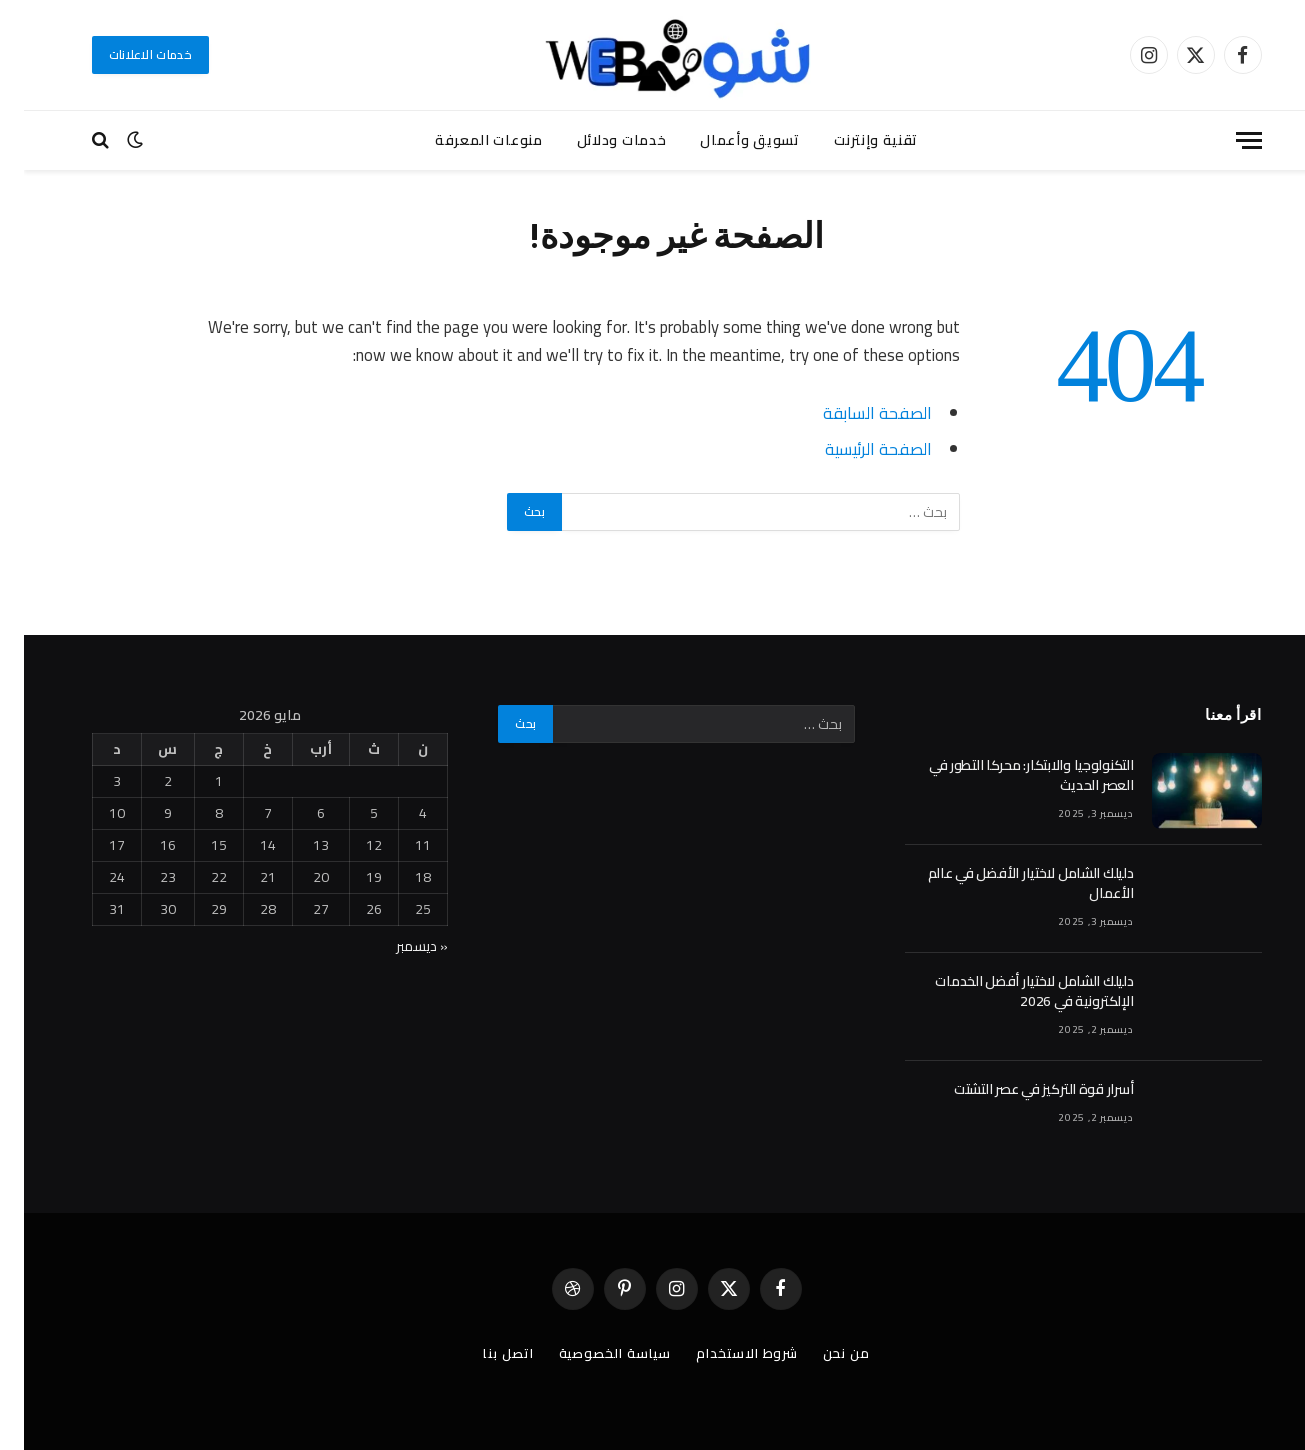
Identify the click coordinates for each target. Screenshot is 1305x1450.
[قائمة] (1225, 140)
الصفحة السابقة (853, 412)
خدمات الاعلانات (127, 54)
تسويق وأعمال (725, 140)
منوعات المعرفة (465, 140)
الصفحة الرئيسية (854, 448)
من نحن (822, 1353)
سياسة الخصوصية (591, 1353)
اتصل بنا (484, 1353)
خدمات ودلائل (598, 140)
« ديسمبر (398, 946)
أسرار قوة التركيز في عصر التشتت (1019, 1089)
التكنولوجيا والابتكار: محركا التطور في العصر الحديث (1007, 775)
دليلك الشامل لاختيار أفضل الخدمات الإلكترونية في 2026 (1010, 991)
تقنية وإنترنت (852, 140)
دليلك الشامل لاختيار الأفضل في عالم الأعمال (1007, 883)
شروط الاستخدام (723, 1353)
